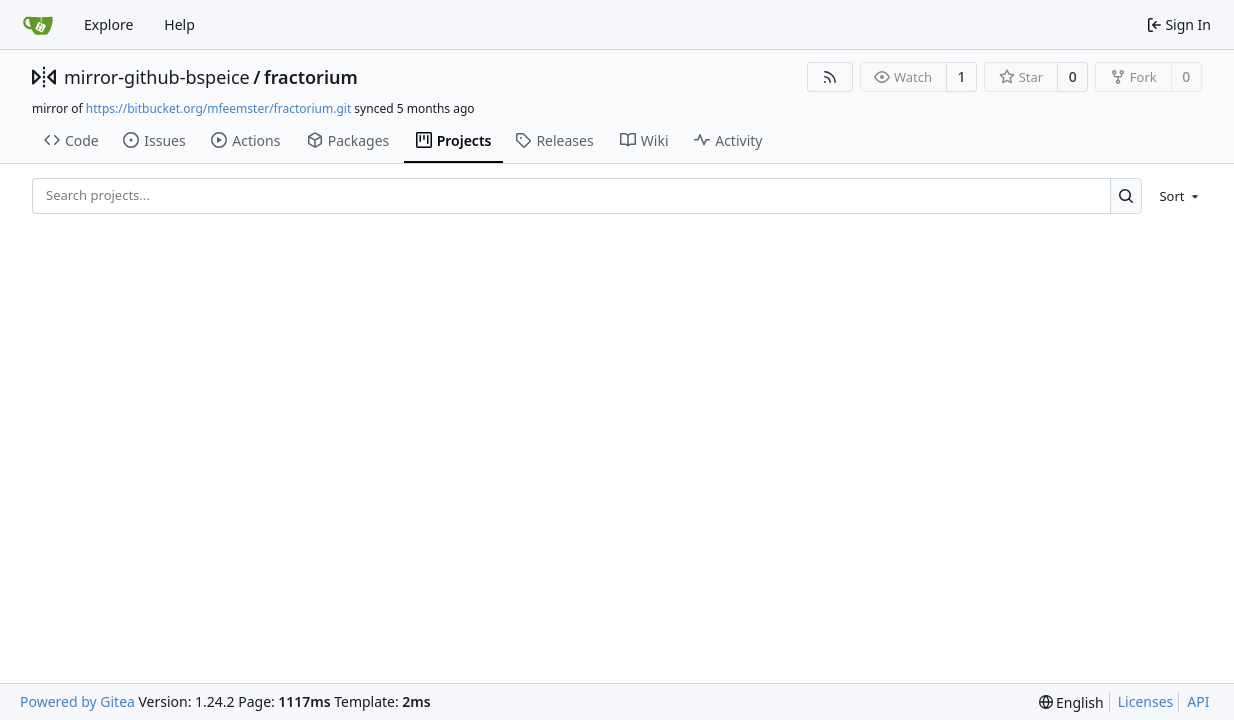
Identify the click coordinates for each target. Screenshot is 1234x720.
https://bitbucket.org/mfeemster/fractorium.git (218, 108)
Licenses (1146, 701)
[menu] (1175, 196)
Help (179, 24)
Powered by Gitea (77, 701)
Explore (108, 24)
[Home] (38, 25)
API (1198, 701)
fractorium (311, 77)
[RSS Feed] (830, 77)
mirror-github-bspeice (157, 77)
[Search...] (1126, 195)
